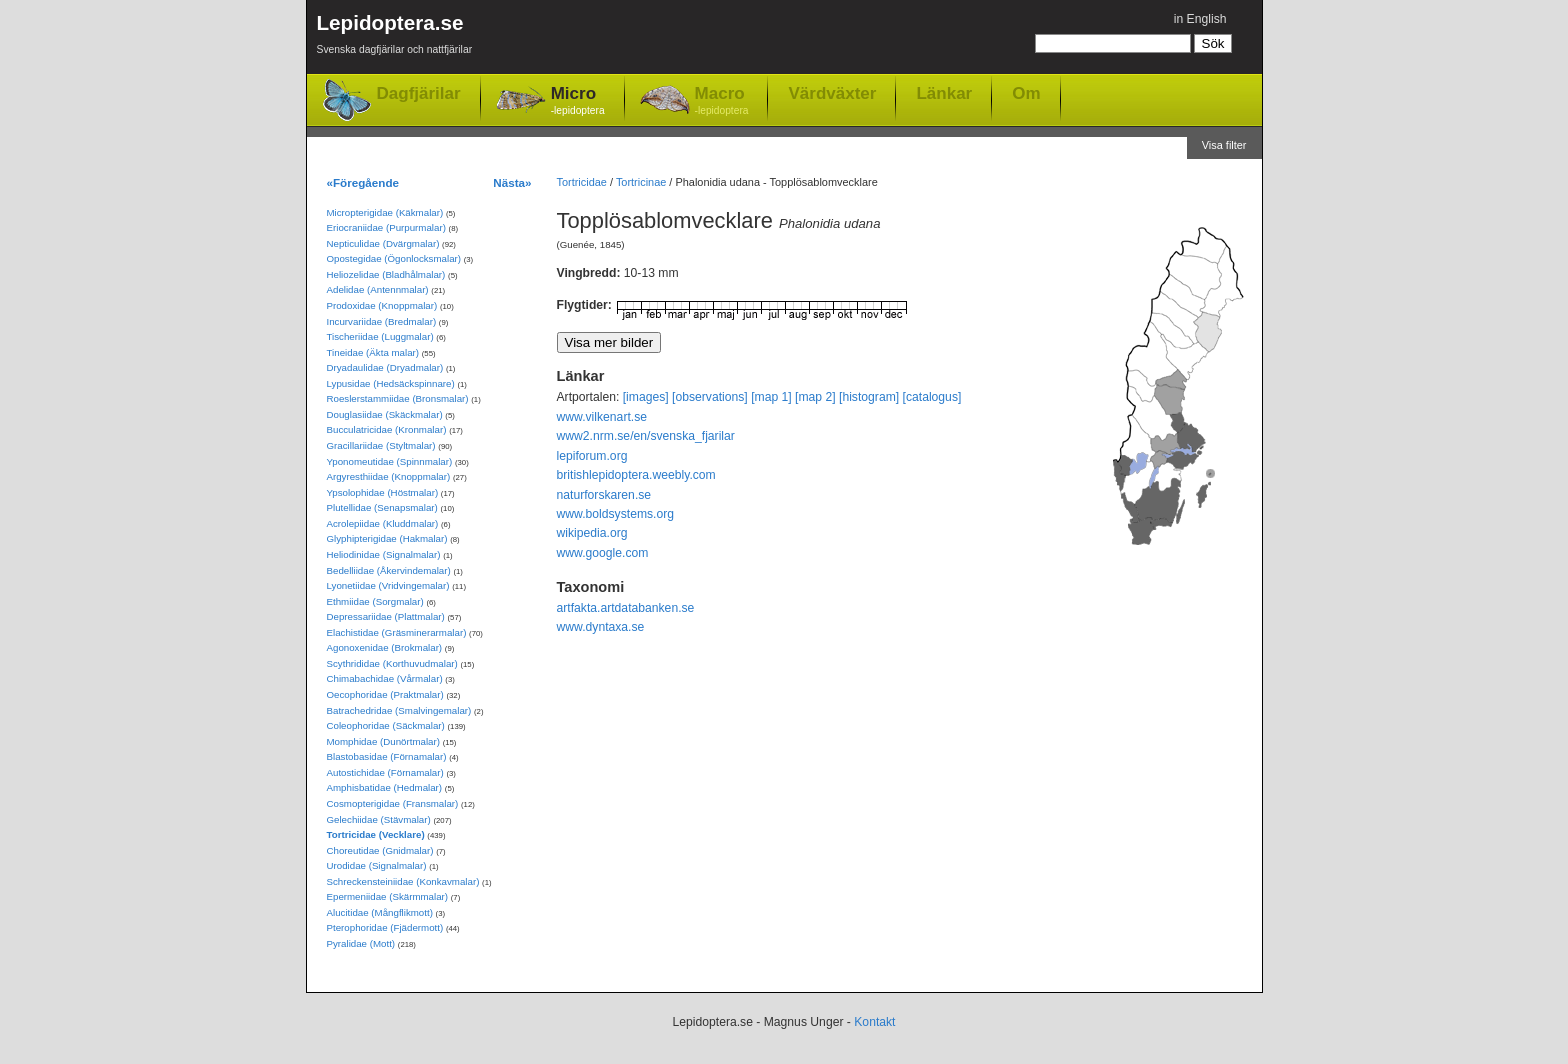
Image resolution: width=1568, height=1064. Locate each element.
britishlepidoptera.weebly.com (636, 475)
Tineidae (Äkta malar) (373, 352)
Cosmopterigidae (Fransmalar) (393, 803)
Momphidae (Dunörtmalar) (383, 741)
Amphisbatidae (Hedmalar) (385, 787)
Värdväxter (832, 93)
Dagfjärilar (419, 93)
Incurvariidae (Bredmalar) (382, 321)
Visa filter (1224, 145)
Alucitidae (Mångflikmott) (380, 912)
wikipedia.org (592, 533)
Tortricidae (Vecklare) (376, 834)
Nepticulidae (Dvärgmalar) (383, 243)
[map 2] (815, 397)
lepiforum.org (592, 456)
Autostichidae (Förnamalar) (385, 772)
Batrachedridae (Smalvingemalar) (399, 710)
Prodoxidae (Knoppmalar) (382, 305)
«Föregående (363, 182)
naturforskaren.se (604, 495)
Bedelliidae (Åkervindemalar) (389, 570)
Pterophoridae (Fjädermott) (385, 927)
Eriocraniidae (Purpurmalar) (386, 227)
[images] (646, 397)
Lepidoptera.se (395, 37)
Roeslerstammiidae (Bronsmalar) (398, 398)
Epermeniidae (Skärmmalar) (388, 896)
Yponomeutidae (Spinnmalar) (390, 461)
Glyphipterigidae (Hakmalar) (387, 538)
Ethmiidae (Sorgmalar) (375, 601)
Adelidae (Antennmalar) (378, 289)
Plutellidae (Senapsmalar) (382, 507)
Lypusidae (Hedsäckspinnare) (391, 383)
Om (1026, 93)
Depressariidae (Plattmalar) (386, 616)
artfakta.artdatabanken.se (626, 608)
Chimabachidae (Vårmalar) (385, 678)
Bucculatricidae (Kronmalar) (387, 429)
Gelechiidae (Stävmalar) (379, 819)
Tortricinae (641, 182)
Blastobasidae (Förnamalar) (387, 756)
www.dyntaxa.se (601, 627)
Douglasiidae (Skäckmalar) (385, 414)
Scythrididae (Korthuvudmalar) (392, 663)
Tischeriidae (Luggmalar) (380, 336)
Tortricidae (582, 182)
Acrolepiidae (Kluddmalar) (383, 523)
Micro (578, 101)
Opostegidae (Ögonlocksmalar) (394, 258)
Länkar (944, 93)
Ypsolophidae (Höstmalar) (383, 492)
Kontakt (874, 1022)
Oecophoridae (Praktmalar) (385, 694)
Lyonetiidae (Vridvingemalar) (388, 585)
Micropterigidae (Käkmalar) (385, 212)
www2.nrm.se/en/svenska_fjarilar (646, 436)
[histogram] (869, 397)
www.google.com (603, 553)
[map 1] (771, 397)
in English (1200, 19)
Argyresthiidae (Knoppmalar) (389, 476)
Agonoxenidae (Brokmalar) (385, 647)
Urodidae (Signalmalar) (377, 865)
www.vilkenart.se (602, 417)
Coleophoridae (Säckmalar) (386, 725)
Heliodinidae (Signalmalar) (384, 554)
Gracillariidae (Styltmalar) (381, 445)
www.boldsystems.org (616, 514)
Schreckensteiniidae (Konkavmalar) (403, 881)
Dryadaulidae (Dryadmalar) (385, 367)
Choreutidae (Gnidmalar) (380, 850)
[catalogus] (932, 397)
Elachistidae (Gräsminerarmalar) (397, 632)
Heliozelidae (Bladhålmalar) (386, 274)
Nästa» (512, 182)
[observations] (710, 397)
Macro (722, 101)
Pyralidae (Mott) (361, 943)
